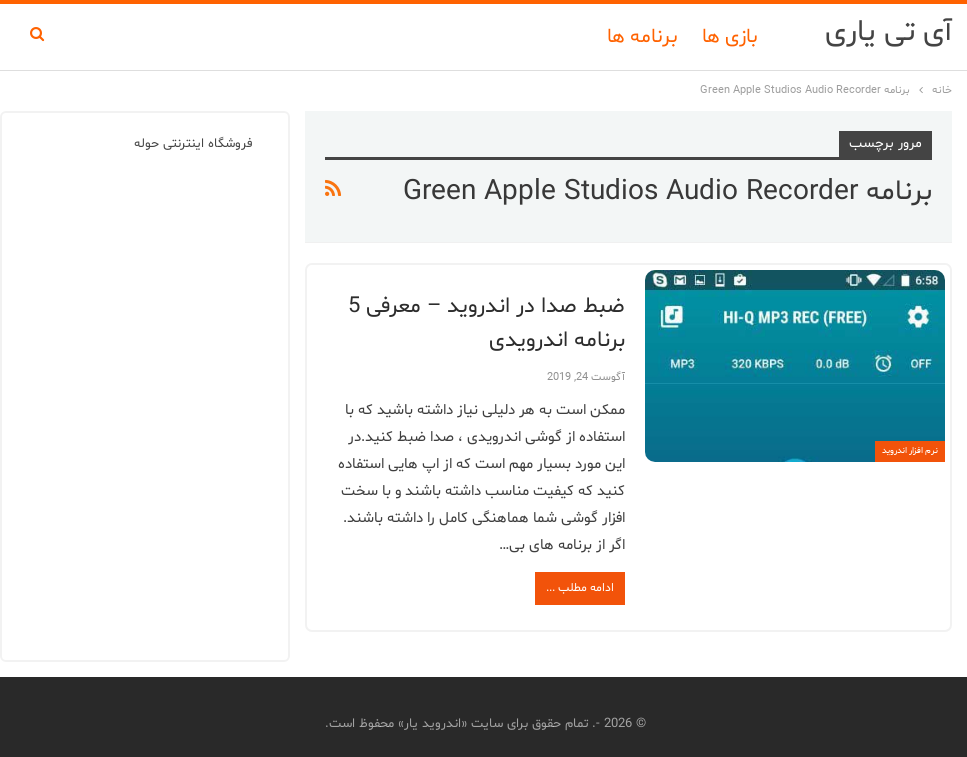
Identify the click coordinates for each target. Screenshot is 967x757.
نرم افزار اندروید (910, 451)
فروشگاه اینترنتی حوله (193, 144)
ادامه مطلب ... (580, 588)
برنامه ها (642, 37)
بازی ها (730, 37)
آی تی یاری (888, 32)
